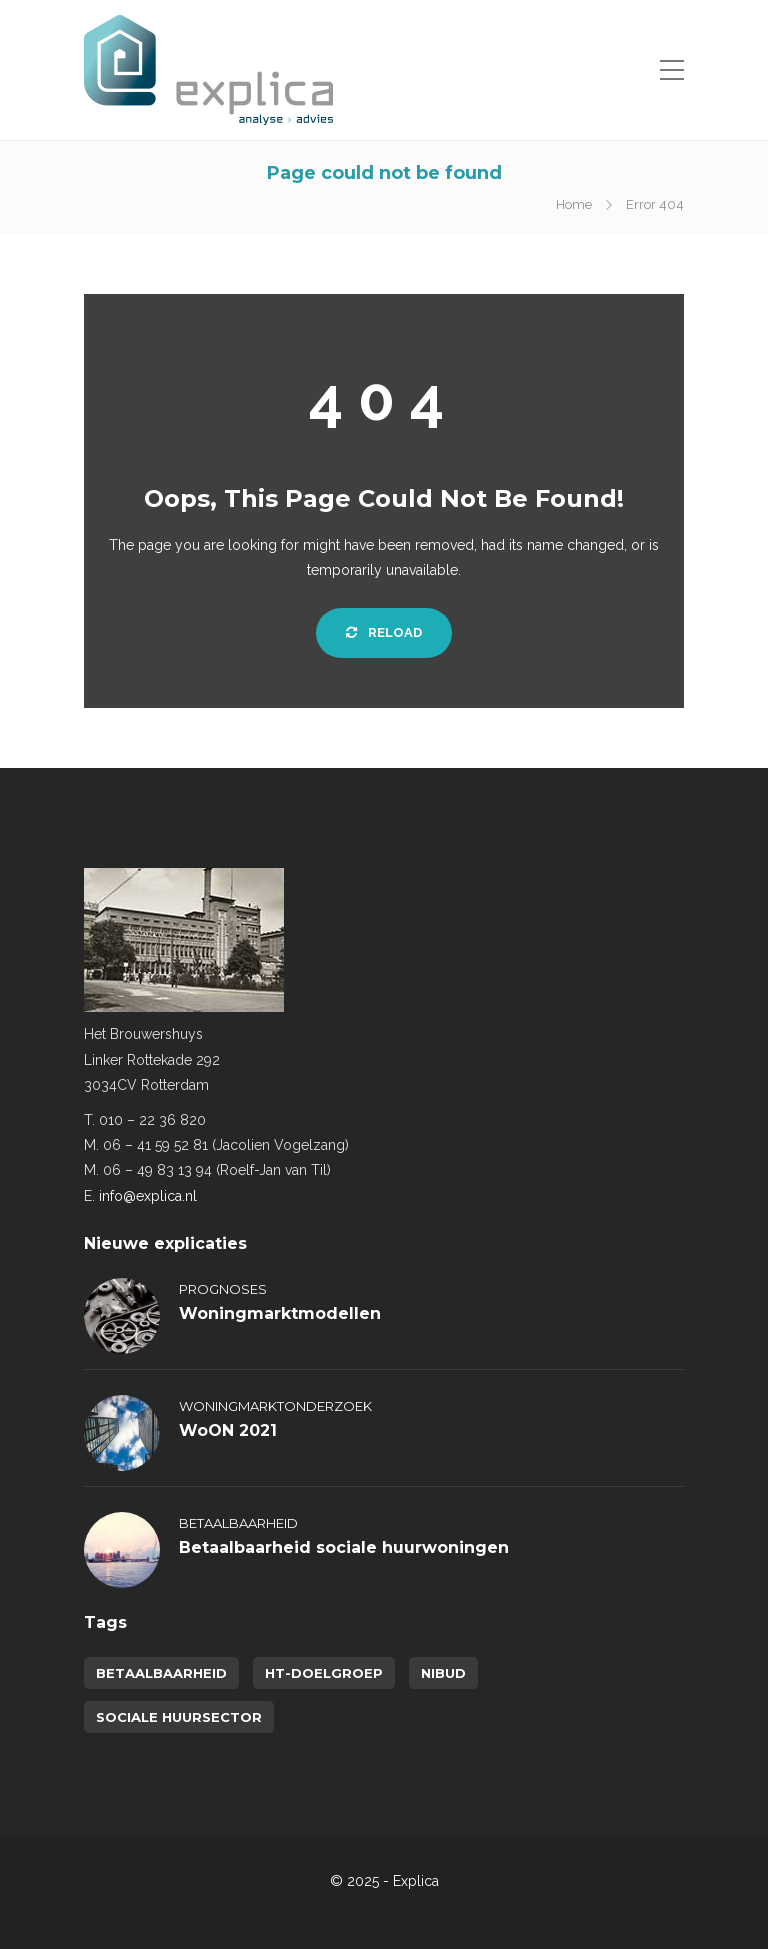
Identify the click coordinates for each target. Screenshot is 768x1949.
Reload (384, 632)
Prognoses (223, 1289)
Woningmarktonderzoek (275, 1406)
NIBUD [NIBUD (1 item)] (443, 1673)
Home (574, 204)
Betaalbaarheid (238, 1523)
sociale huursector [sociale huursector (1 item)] (179, 1717)
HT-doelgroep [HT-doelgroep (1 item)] (324, 1673)
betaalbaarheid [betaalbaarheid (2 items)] (161, 1673)
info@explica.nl (148, 1196)
